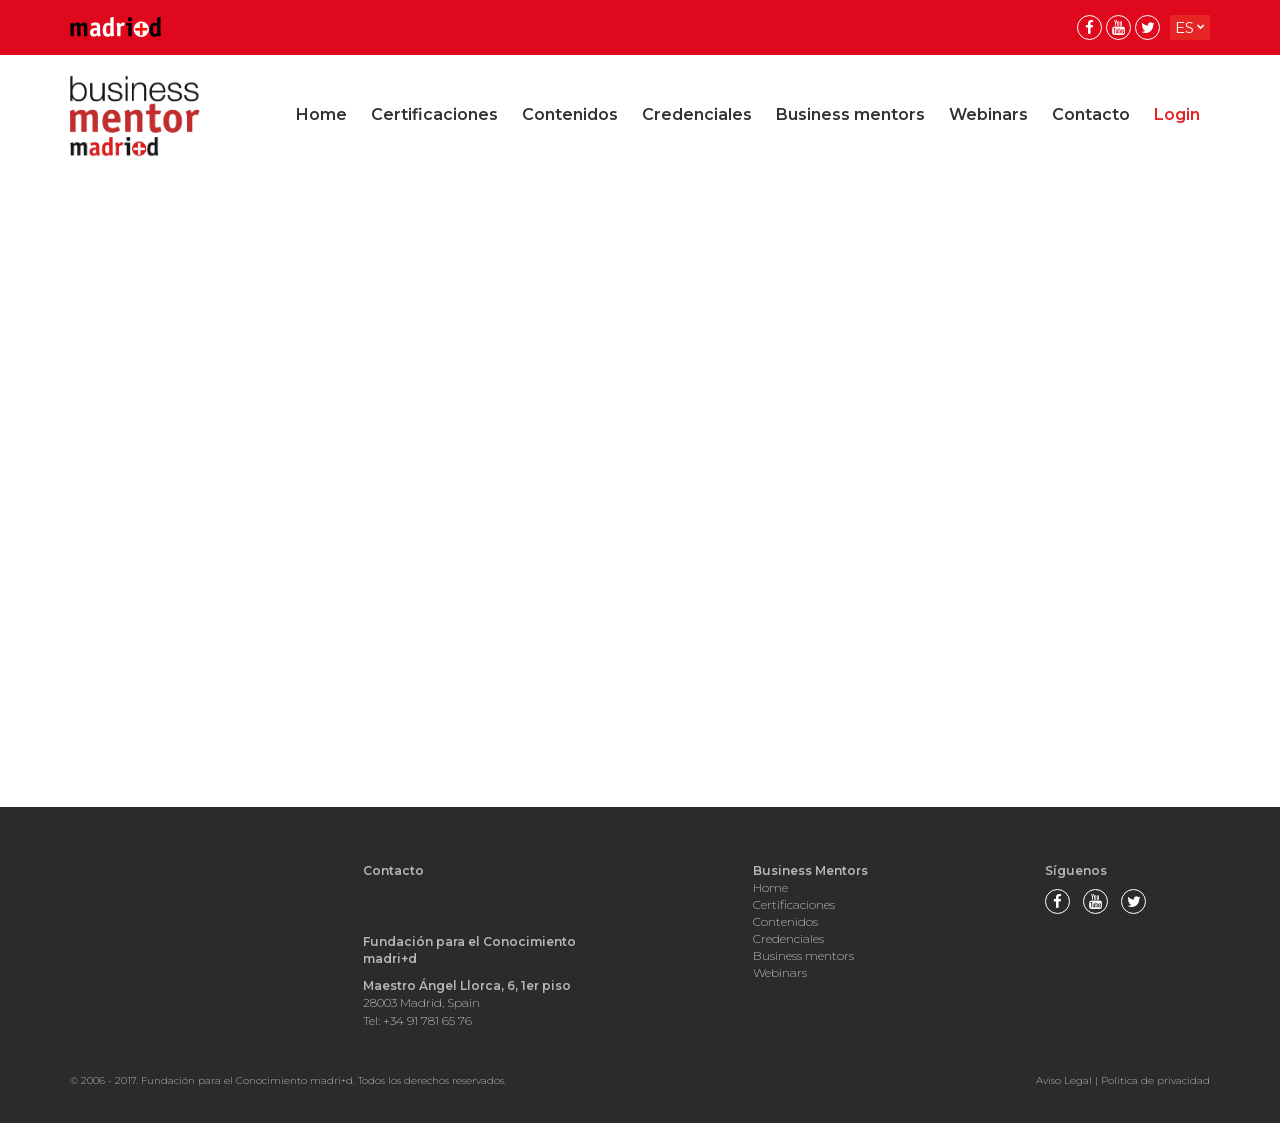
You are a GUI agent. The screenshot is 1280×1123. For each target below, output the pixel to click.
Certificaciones (434, 114)
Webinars (988, 114)
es (1184, 27)
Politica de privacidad (1155, 1080)
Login (1177, 114)
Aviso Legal (1064, 1080)
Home (321, 114)
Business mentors (850, 114)
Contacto (1091, 114)
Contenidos (570, 114)
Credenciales (697, 114)
